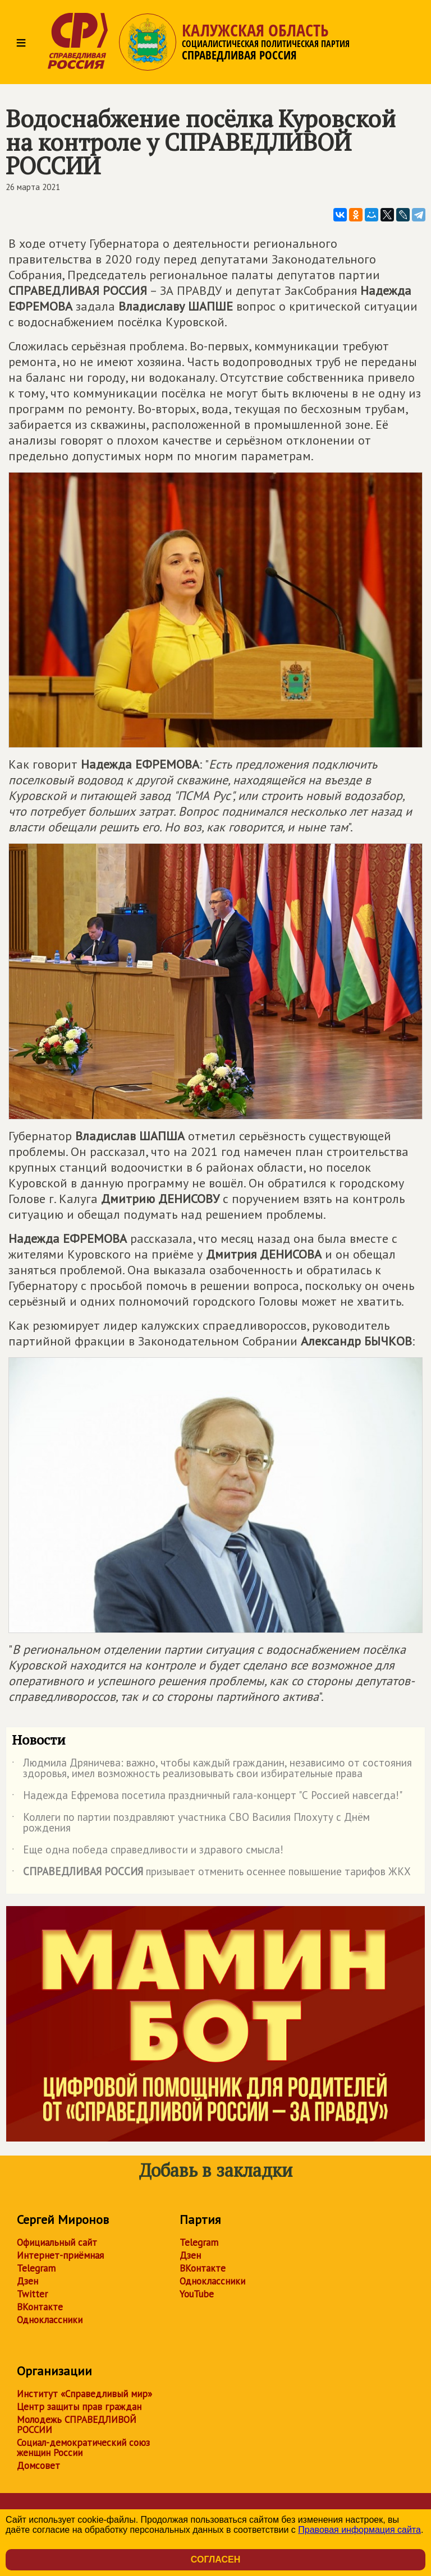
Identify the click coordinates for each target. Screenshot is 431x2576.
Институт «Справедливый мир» (84, 2394)
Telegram (36, 2268)
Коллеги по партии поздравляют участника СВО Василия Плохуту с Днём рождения (191, 1823)
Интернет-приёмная (60, 2255)
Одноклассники (49, 2320)
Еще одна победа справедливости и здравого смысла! (147, 1851)
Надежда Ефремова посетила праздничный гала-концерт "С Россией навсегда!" (207, 1797)
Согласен (215, 2559)
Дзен (27, 2281)
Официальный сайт (57, 2242)
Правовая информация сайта (359, 2530)
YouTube (197, 2294)
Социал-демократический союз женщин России (83, 2448)
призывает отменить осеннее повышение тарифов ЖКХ (211, 1873)
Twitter (32, 2294)
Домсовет (38, 2466)
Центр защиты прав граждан (79, 2407)
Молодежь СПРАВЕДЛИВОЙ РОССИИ (76, 2425)
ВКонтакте (40, 2307)
